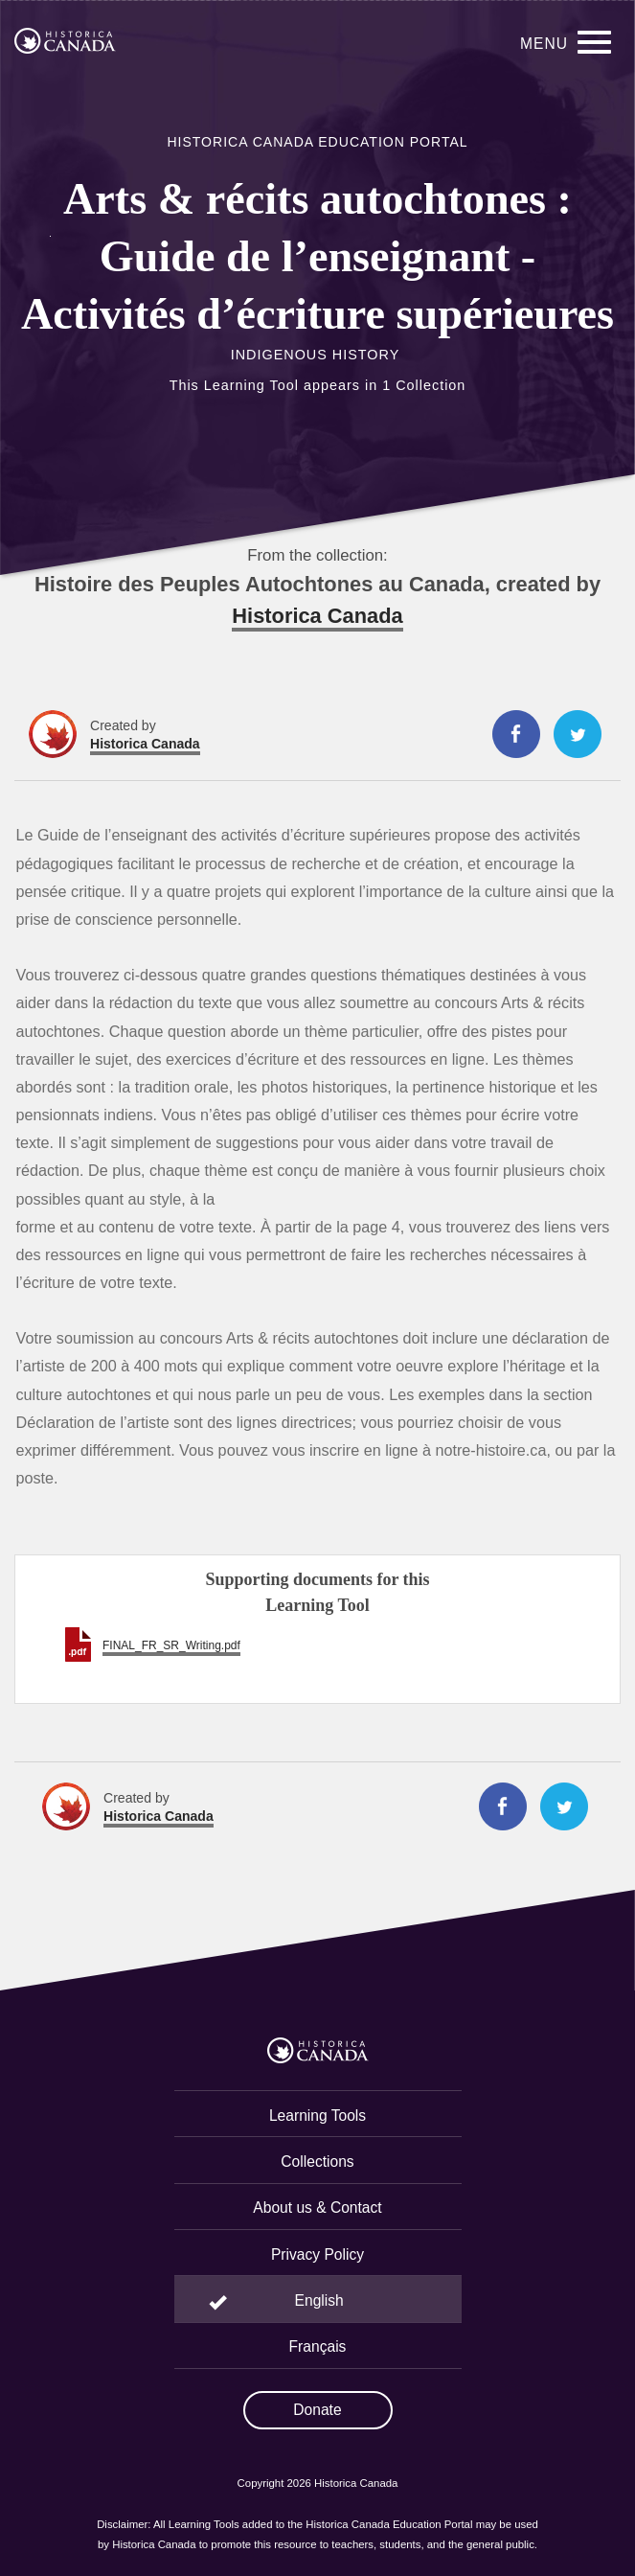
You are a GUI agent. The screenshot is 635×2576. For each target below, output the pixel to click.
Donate (317, 2410)
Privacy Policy (317, 2254)
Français (318, 2346)
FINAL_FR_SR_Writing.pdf (171, 1645)
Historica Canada (317, 616)
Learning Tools (317, 2115)
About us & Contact (317, 2207)
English (319, 2300)
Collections (317, 2161)
